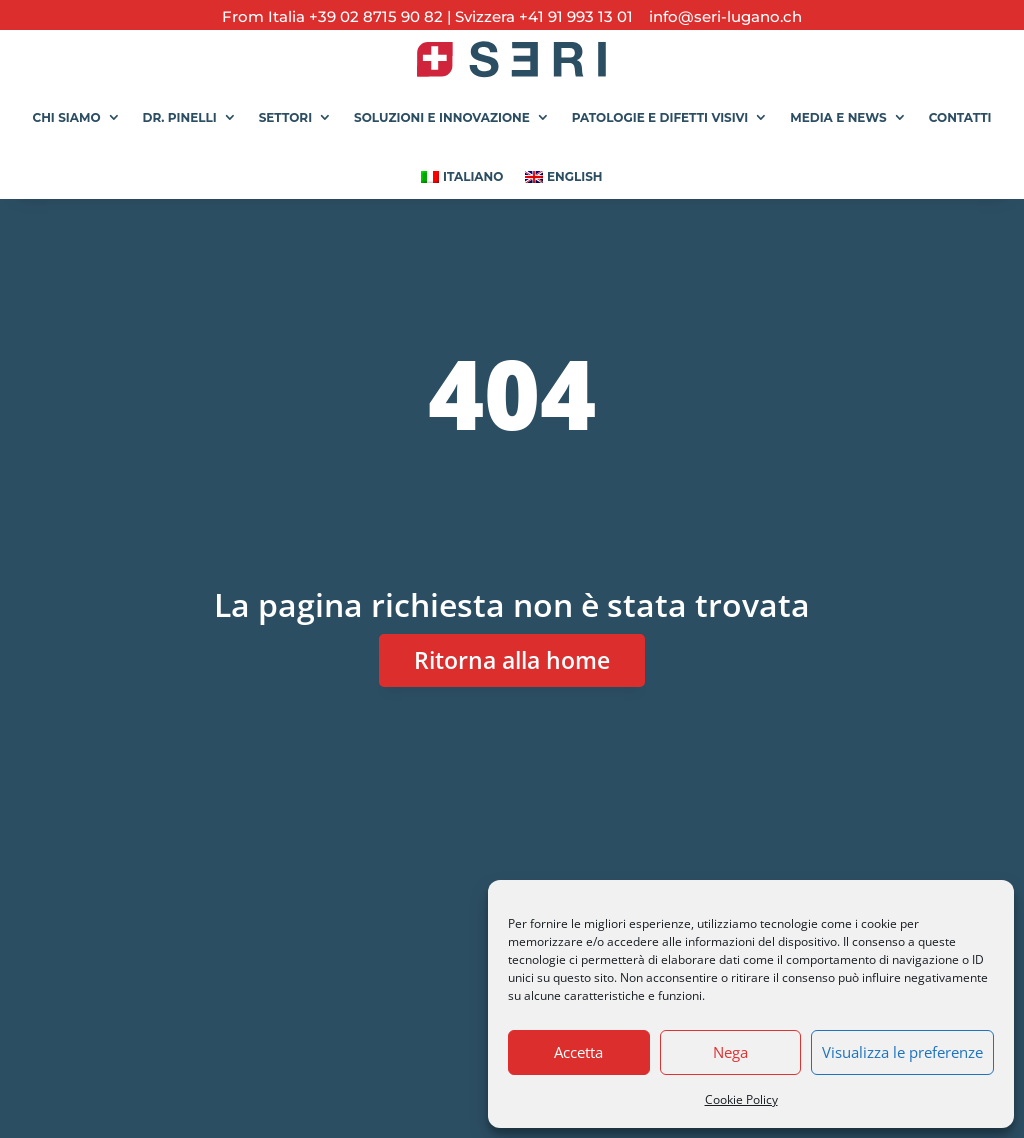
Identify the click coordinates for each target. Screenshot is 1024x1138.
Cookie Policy (741, 1099)
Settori (285, 117)
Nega (730, 1052)
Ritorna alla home (512, 660)
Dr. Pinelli (180, 117)
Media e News (838, 117)
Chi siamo (66, 117)
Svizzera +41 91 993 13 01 (544, 16)
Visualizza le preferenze (902, 1052)
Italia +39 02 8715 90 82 (357, 16)
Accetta (578, 1052)
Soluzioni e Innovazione (442, 117)
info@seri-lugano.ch (719, 16)
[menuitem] (462, 169)
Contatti (960, 117)
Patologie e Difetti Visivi (660, 117)
